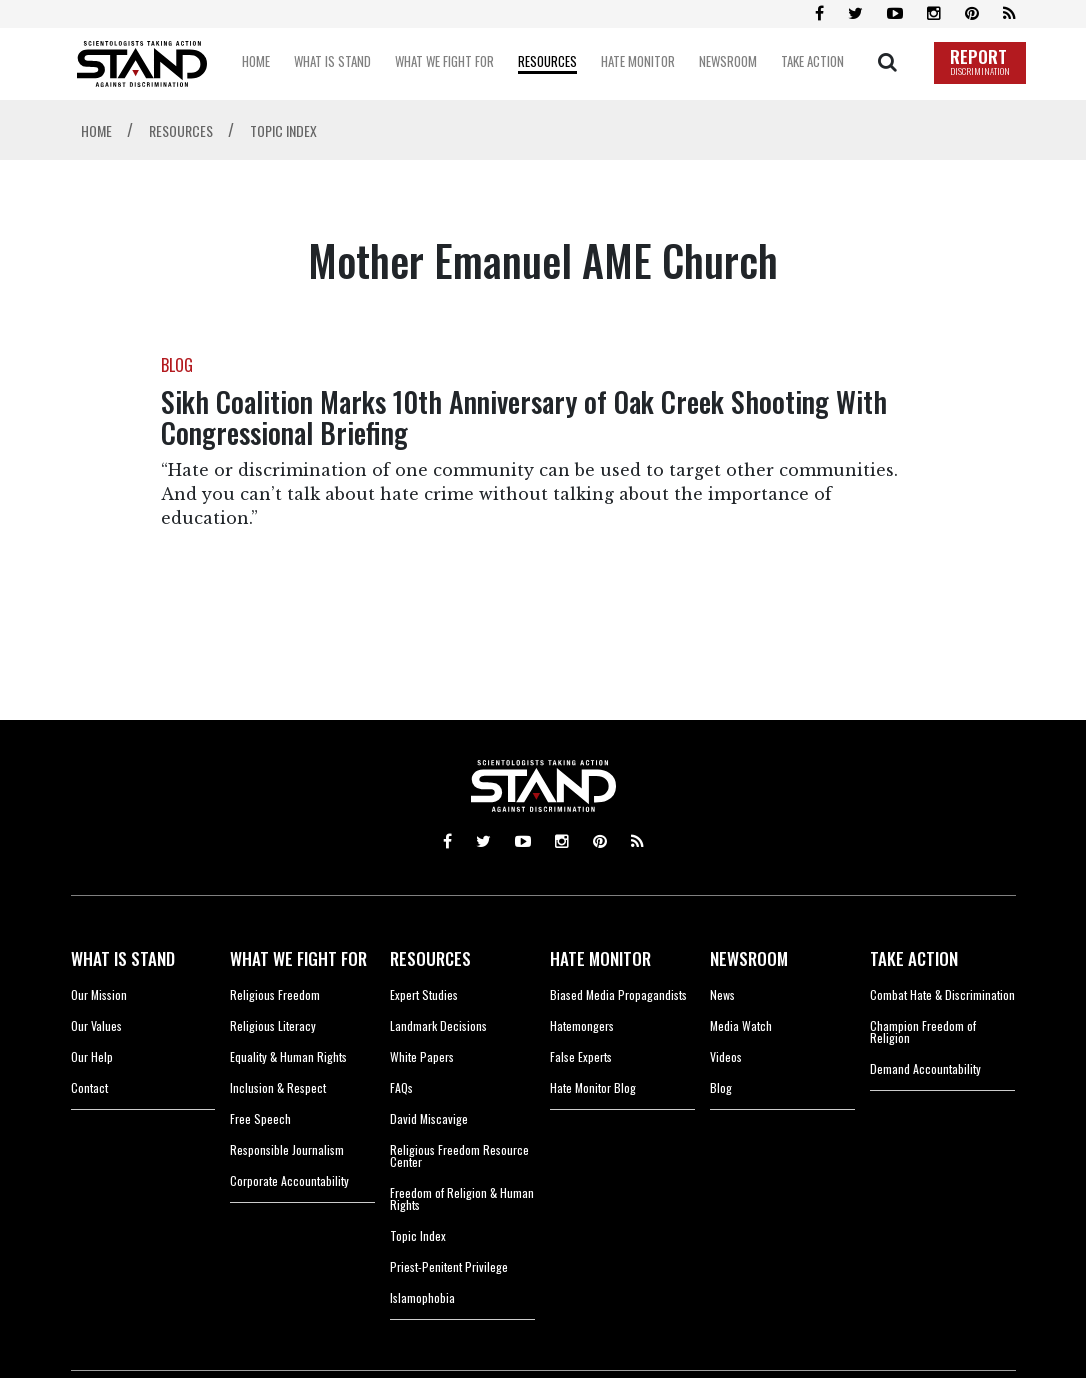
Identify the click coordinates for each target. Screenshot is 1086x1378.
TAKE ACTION (914, 958)
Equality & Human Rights (288, 1056)
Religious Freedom (275, 994)
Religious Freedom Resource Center (459, 1155)
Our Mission (99, 994)
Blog (721, 1087)
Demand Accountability (925, 1068)
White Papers (422, 1056)
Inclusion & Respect (278, 1087)
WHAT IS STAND (123, 958)
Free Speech (260, 1118)
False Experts (581, 1056)
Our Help (92, 1056)
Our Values (96, 1025)
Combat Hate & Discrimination (942, 994)
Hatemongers (582, 1025)
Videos (726, 1056)
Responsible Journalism (287, 1149)
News (722, 994)
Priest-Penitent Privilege (449, 1266)
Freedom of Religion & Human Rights (462, 1198)
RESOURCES (430, 958)
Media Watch (741, 1025)
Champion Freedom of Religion (923, 1031)
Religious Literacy (273, 1025)
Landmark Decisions (438, 1025)
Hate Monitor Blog (593, 1087)
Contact (89, 1087)
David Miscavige (429, 1118)
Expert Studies (424, 994)
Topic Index (418, 1235)
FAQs (401, 1087)
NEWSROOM (749, 958)
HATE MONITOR (600, 958)
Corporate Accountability (289, 1180)
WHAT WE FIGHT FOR (298, 958)
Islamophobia (422, 1297)
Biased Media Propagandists (618, 994)
